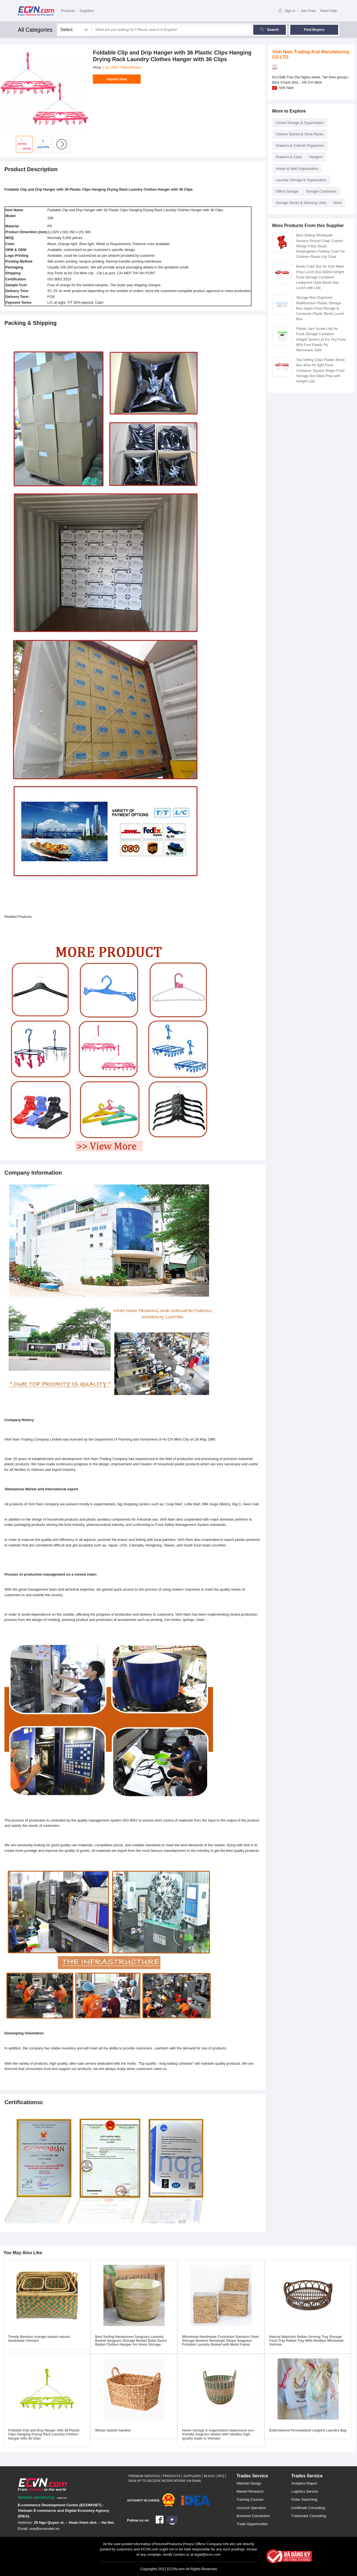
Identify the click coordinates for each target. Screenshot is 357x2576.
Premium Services (144, 2476)
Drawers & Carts (289, 157)
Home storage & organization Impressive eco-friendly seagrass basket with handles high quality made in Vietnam (218, 2434)
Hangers (316, 157)
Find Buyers (314, 30)
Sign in (287, 11)
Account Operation (251, 2508)
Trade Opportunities (252, 2524)
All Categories (35, 30)
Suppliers (87, 11)
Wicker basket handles (113, 2430)
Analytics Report (304, 2483)
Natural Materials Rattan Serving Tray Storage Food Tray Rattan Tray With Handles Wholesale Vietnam (306, 2341)
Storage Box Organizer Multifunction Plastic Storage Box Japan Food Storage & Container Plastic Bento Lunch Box (320, 308)
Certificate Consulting (308, 2508)
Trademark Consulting (308, 2516)
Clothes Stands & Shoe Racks (299, 134)
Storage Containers (321, 191)
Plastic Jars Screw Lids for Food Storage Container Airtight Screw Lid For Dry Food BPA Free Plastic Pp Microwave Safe (321, 339)
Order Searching (304, 2499)
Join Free (308, 11)
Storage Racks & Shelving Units (301, 203)
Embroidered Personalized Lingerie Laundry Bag (307, 2430)
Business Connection (253, 2516)
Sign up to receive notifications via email (164, 2480)
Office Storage (287, 191)
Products (68, 11)
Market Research (250, 2491)
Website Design (249, 2483)
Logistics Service (304, 2491)
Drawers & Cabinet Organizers (300, 145)
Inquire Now (116, 79)
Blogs (209, 2476)
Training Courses (250, 2499)
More (337, 203)
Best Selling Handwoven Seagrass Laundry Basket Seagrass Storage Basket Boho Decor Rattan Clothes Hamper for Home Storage (131, 2341)
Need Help (328, 11)
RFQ (221, 2476)
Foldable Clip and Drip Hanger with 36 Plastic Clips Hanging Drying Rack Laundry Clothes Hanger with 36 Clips (44, 2434)
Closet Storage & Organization (300, 123)
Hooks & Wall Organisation (297, 168)
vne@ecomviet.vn (44, 2529)
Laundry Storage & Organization (301, 180)
